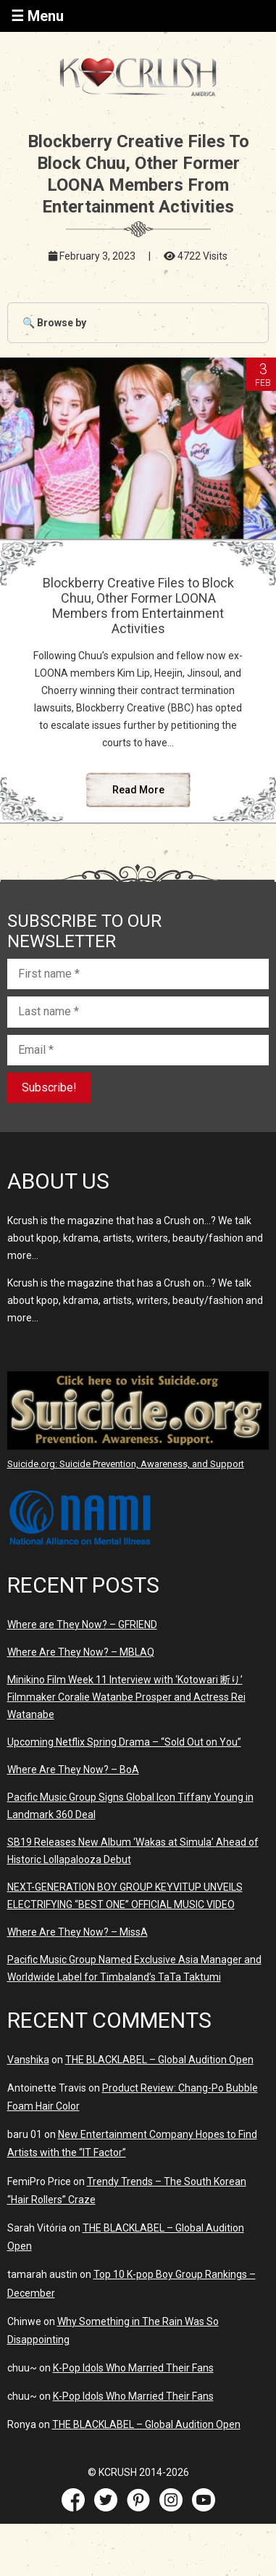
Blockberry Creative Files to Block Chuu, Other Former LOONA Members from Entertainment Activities (138, 605)
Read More (138, 790)
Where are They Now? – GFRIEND (82, 1624)
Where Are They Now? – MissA (77, 1932)
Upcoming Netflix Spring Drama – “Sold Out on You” (124, 1742)
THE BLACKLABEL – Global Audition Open (159, 2059)
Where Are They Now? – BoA (73, 1769)
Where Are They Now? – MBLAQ (80, 1652)
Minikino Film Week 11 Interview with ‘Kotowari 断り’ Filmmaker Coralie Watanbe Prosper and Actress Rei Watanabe (126, 1697)
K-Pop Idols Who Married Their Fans (133, 2368)
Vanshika (28, 2059)
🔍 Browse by (54, 323)
